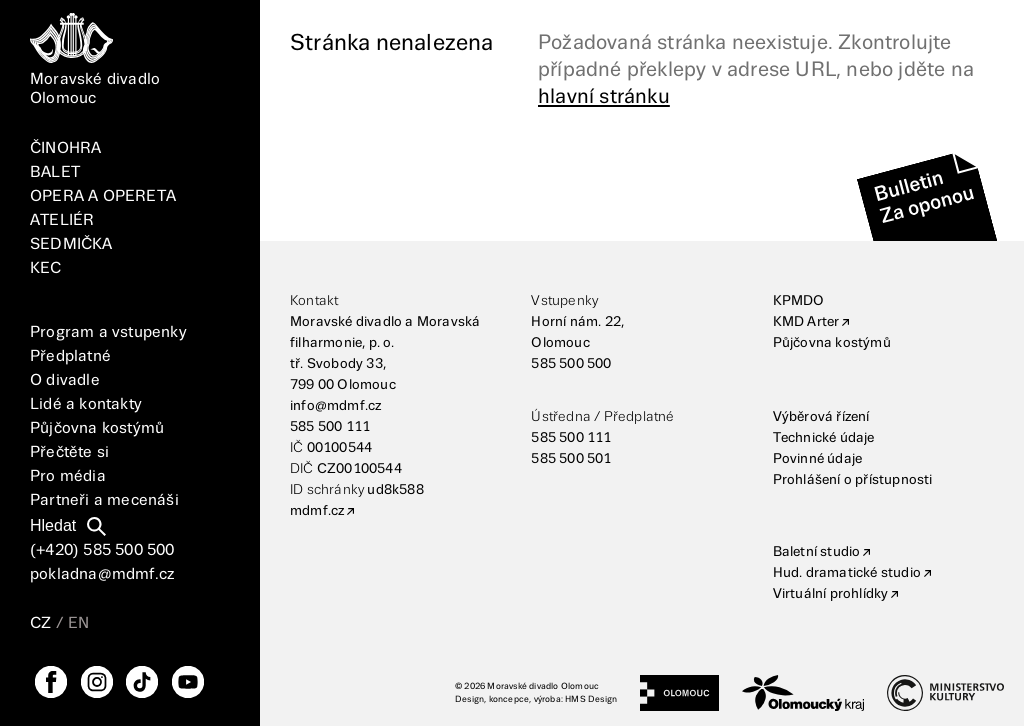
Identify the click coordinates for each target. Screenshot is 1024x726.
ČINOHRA (65, 148)
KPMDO (799, 301)
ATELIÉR (62, 220)
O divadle (65, 380)
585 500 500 (571, 364)
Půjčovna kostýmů (97, 428)
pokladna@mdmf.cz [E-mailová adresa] (102, 574)
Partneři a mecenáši (104, 500)
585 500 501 (571, 459)
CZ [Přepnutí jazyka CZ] (40, 623)
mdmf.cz (317, 511)
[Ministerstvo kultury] (945, 693)
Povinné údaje (818, 459)
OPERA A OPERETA (103, 196)
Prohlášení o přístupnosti (853, 480)
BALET (55, 172)
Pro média (68, 476)
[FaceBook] (51, 682)
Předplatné (70, 356)
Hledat (53, 525)
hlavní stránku (604, 97)
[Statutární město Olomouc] (679, 693)
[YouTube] (188, 682)
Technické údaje (824, 438)
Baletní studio (817, 552)
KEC (46, 268)
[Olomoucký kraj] (803, 693)
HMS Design (591, 699)
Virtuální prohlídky (831, 594)
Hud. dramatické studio (847, 573)
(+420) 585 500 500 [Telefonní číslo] (102, 550)
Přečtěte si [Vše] (69, 452)
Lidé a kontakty (86, 404)
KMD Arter (806, 322)
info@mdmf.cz (335, 406)
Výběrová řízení (821, 417)
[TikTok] (142, 682)
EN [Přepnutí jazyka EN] (78, 623)
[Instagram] (97, 682)
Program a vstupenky (108, 332)
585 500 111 (330, 427)
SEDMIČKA (71, 244)
